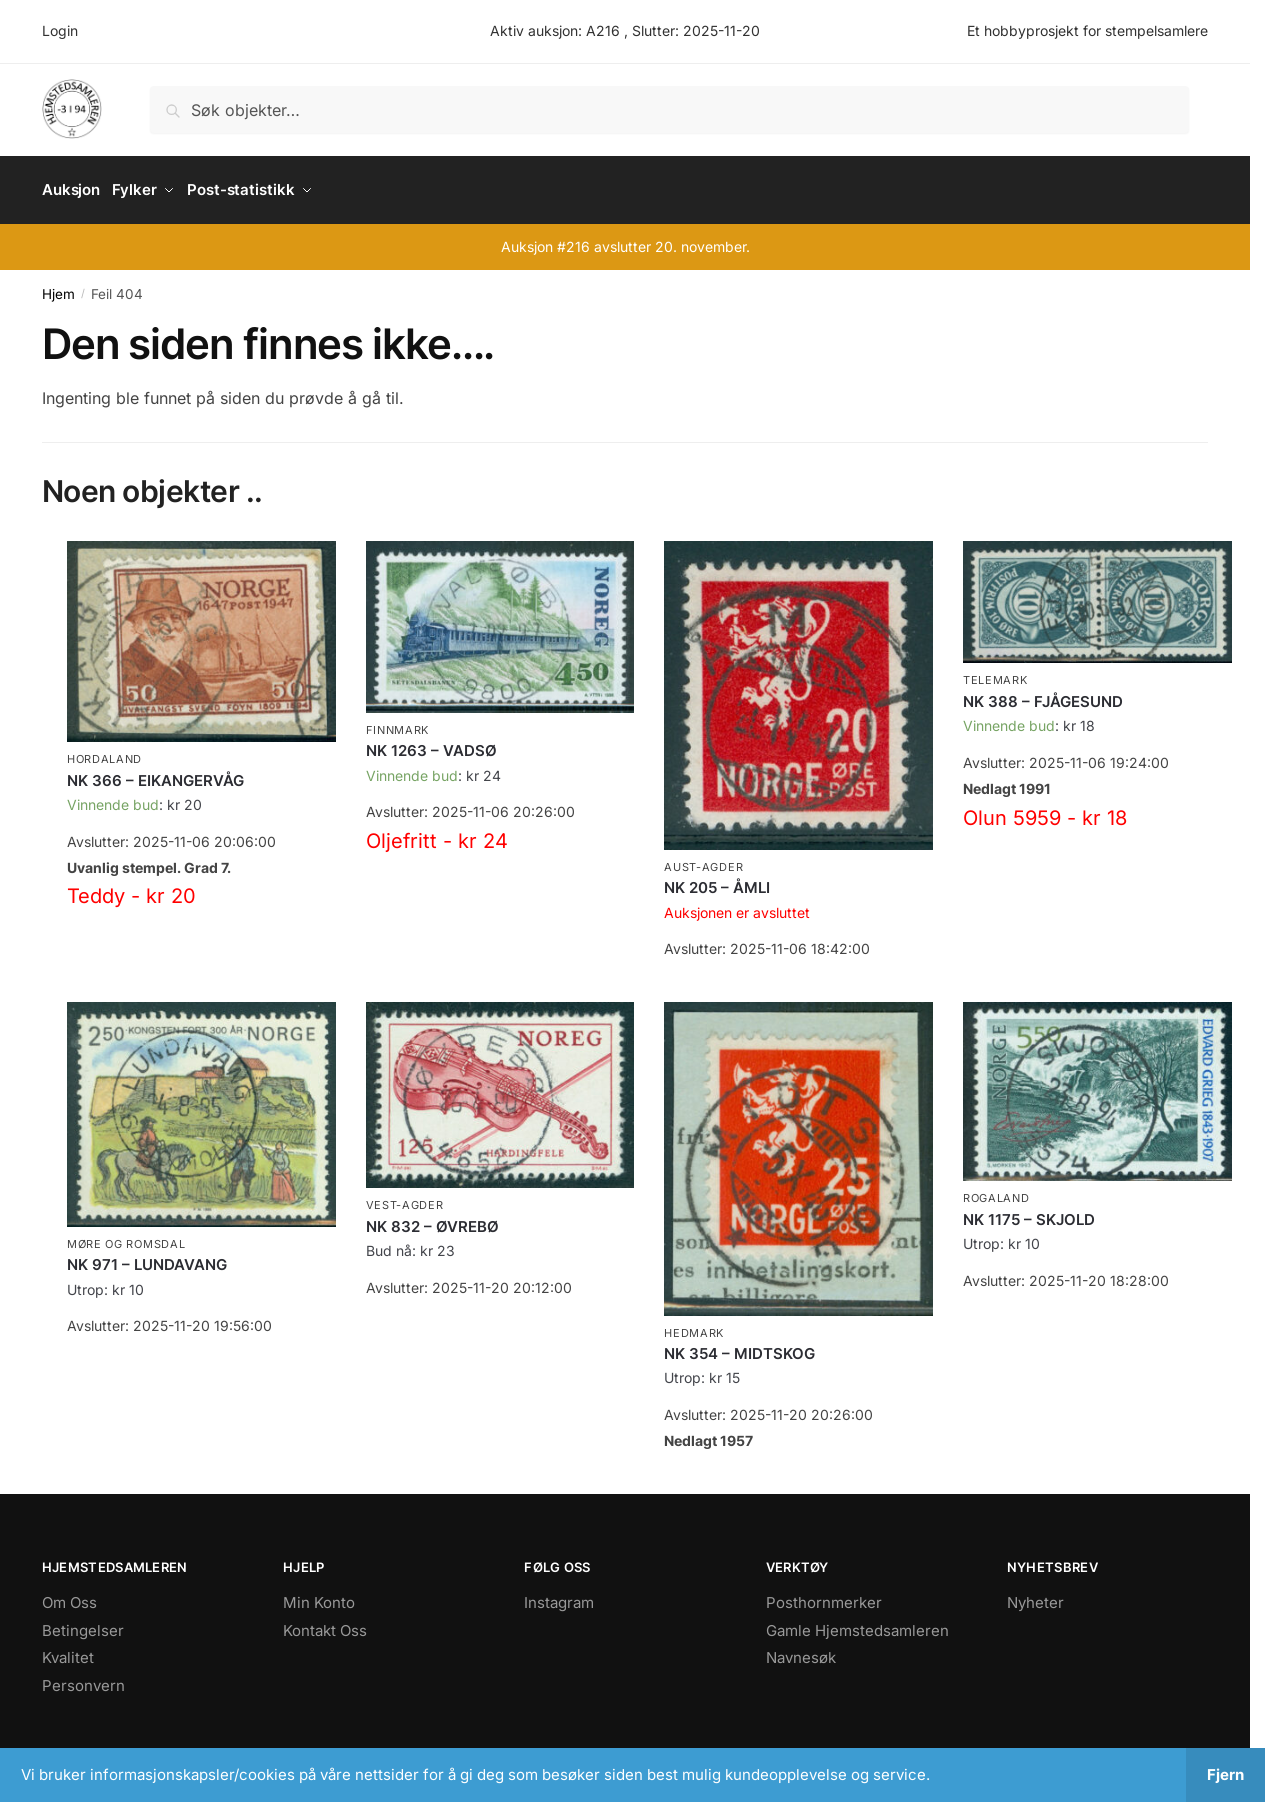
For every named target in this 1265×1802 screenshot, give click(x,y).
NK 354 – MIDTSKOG (739, 1346)
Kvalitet (68, 1650)
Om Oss (69, 1595)
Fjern (1225, 1774)
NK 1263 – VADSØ (431, 743)
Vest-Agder (405, 1198)
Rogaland (996, 1191)
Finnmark (398, 723)
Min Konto (319, 1595)
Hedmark (694, 1325)
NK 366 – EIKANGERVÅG (155, 772)
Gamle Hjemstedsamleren (857, 1623)
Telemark (995, 673)
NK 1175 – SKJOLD (1029, 1211)
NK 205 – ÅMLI (717, 880)
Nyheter (1035, 1595)
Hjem (58, 287)
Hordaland (104, 752)
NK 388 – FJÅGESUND (1043, 694)
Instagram (559, 1595)
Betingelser (83, 1623)
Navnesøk (801, 1650)
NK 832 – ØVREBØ (432, 1219)
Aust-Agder (703, 860)
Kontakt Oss (325, 1623)
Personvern (83, 1678)
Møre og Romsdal (126, 1237)
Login (60, 30)
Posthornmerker (824, 1595)
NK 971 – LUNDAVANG (147, 1257)
